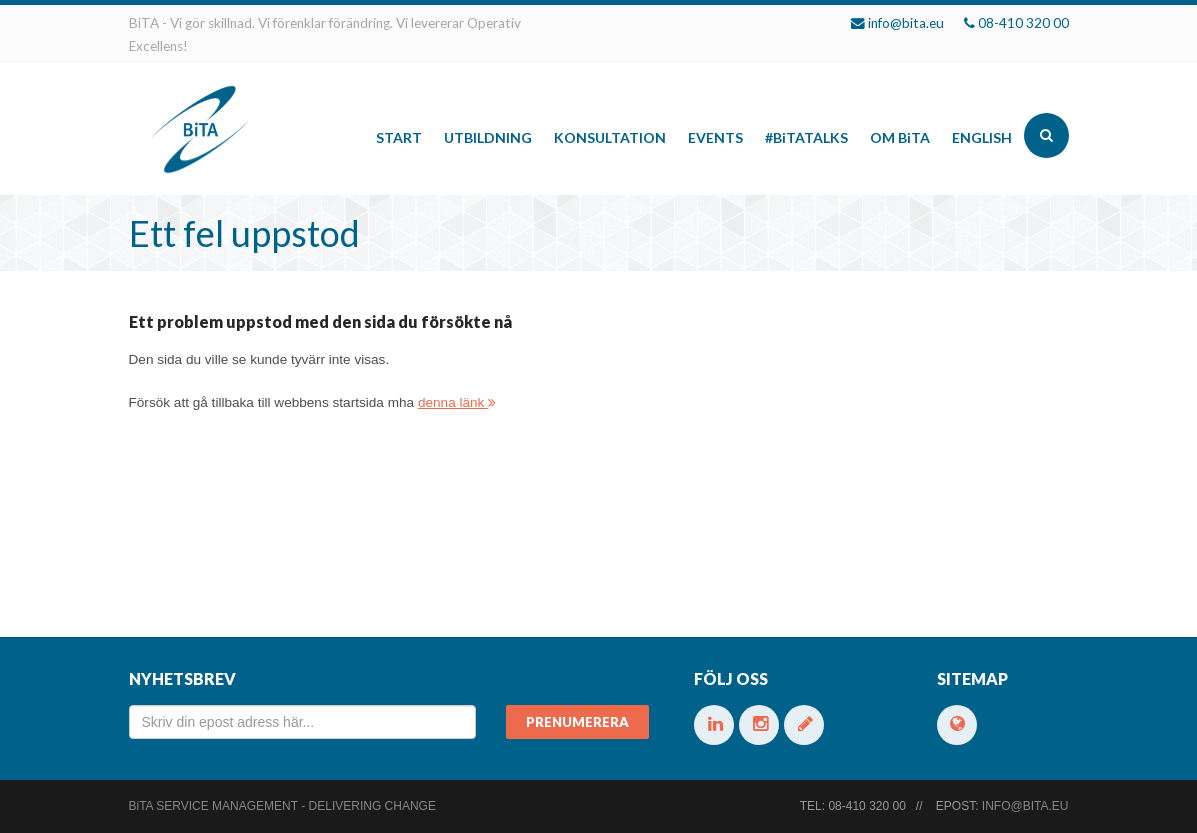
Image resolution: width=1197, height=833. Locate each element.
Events (715, 137)
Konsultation (610, 137)
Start (399, 137)
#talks (806, 137)
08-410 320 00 (1023, 23)
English (982, 137)
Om (900, 137)
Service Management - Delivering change (282, 806)
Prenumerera (577, 722)
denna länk (457, 402)
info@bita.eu (906, 23)
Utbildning (488, 137)
